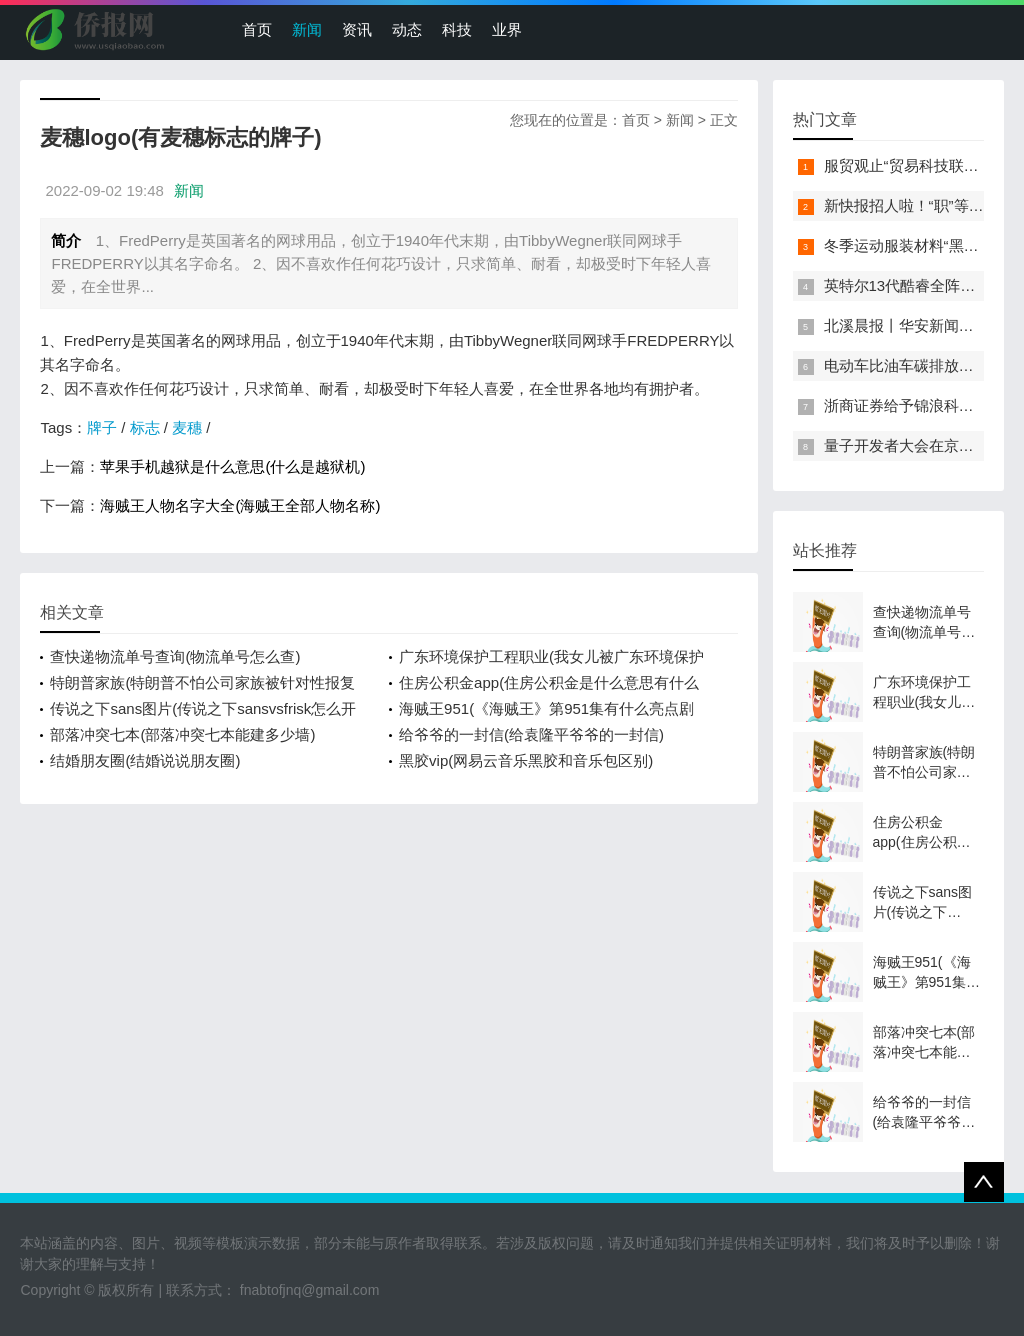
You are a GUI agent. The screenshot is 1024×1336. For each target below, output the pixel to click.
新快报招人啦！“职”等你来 (911, 205)
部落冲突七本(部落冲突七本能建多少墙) (182, 734)
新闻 (307, 29)
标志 (145, 427)
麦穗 (187, 427)
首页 (257, 29)
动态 (407, 29)
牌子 (102, 427)
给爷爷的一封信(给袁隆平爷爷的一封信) (531, 734)
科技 (457, 29)
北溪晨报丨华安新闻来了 (906, 325)
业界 (507, 29)
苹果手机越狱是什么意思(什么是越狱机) (232, 466)
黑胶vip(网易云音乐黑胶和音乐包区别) (526, 760)
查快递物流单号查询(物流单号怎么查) (175, 656)
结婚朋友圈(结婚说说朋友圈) (145, 760)
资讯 (357, 29)
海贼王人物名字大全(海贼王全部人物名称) (240, 505)
